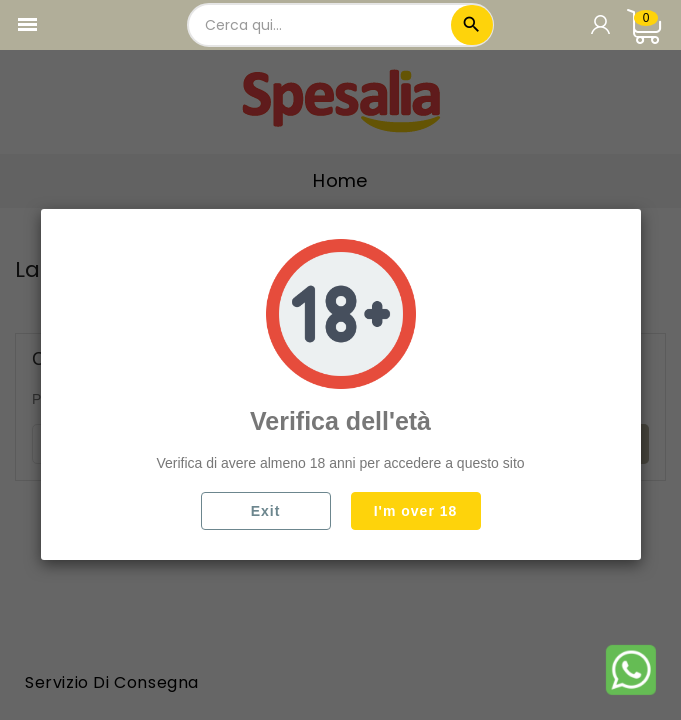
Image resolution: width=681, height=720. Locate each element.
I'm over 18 (416, 511)
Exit (266, 511)
